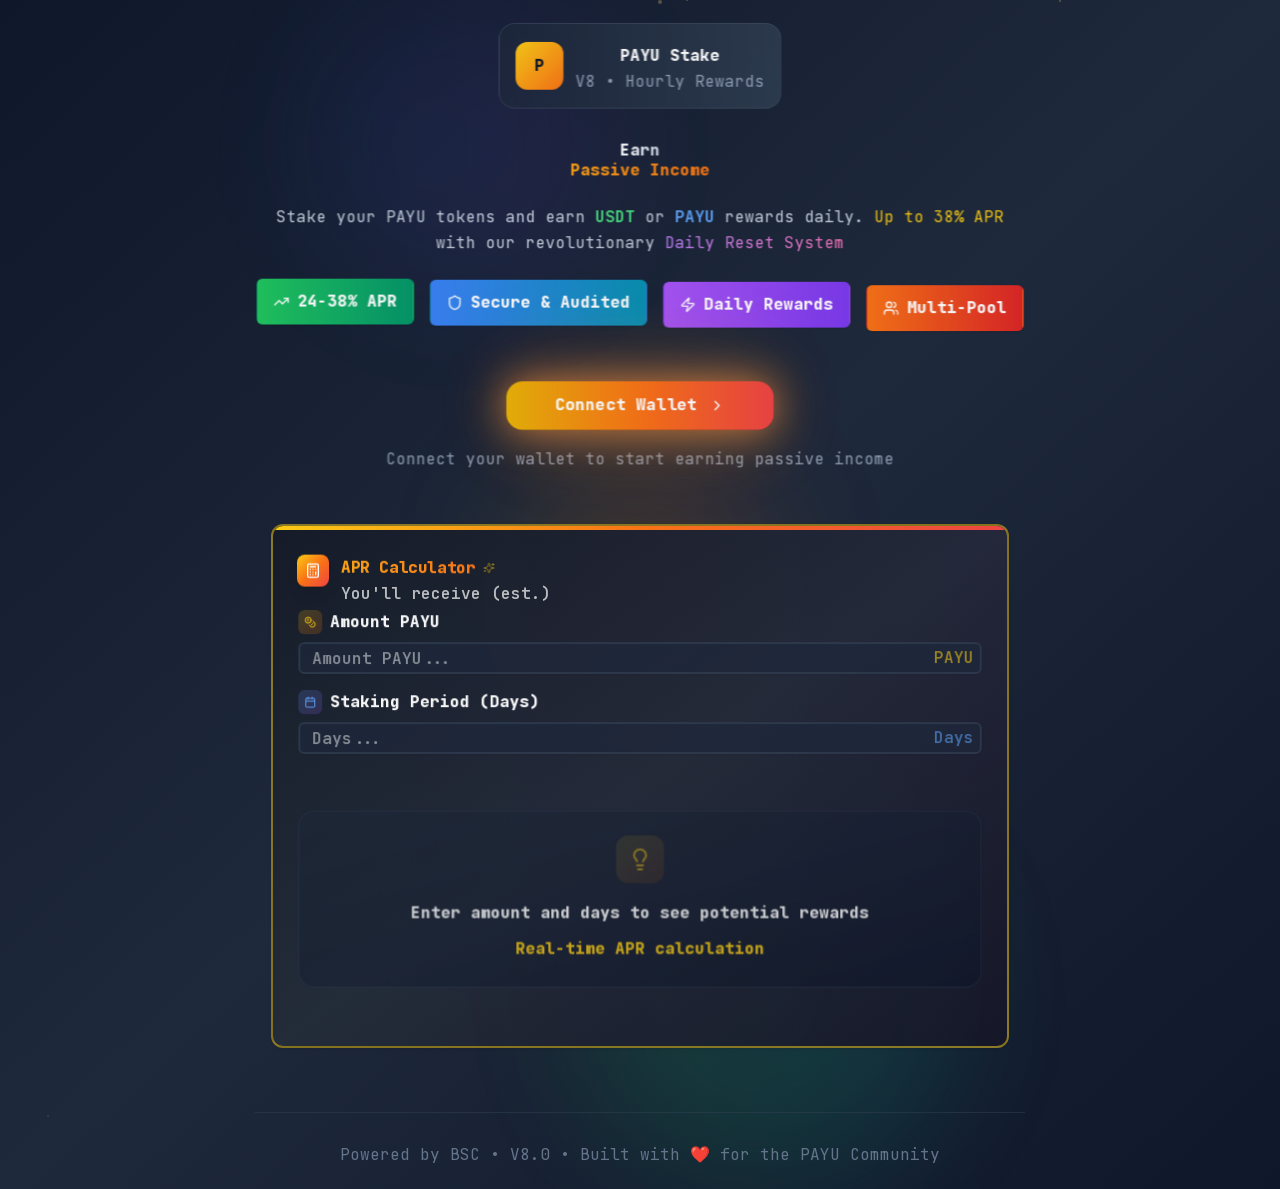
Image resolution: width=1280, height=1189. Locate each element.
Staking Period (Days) (438, 694)
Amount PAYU (389, 614)
